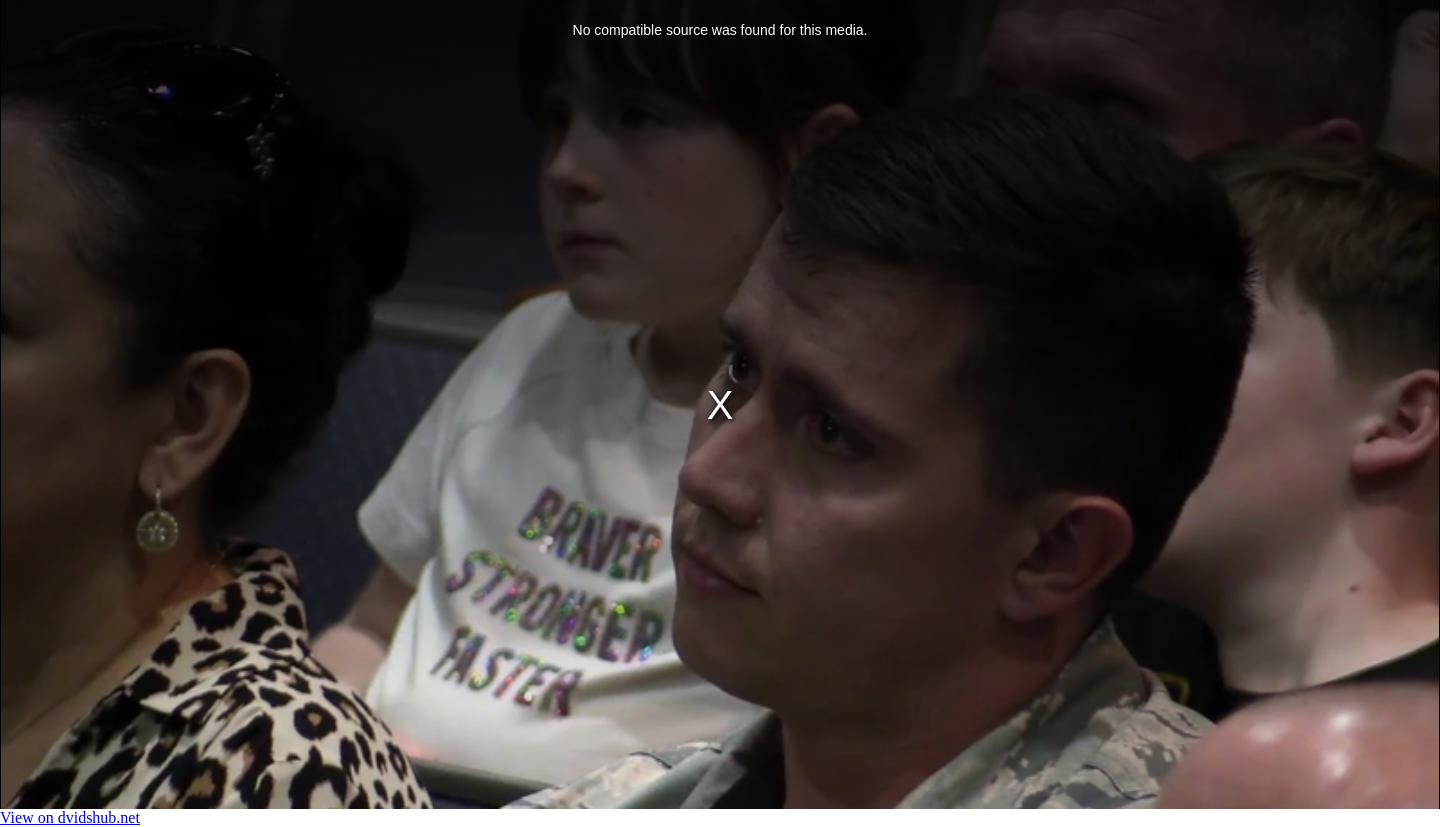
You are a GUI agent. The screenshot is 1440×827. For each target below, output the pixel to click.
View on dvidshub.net (70, 817)
